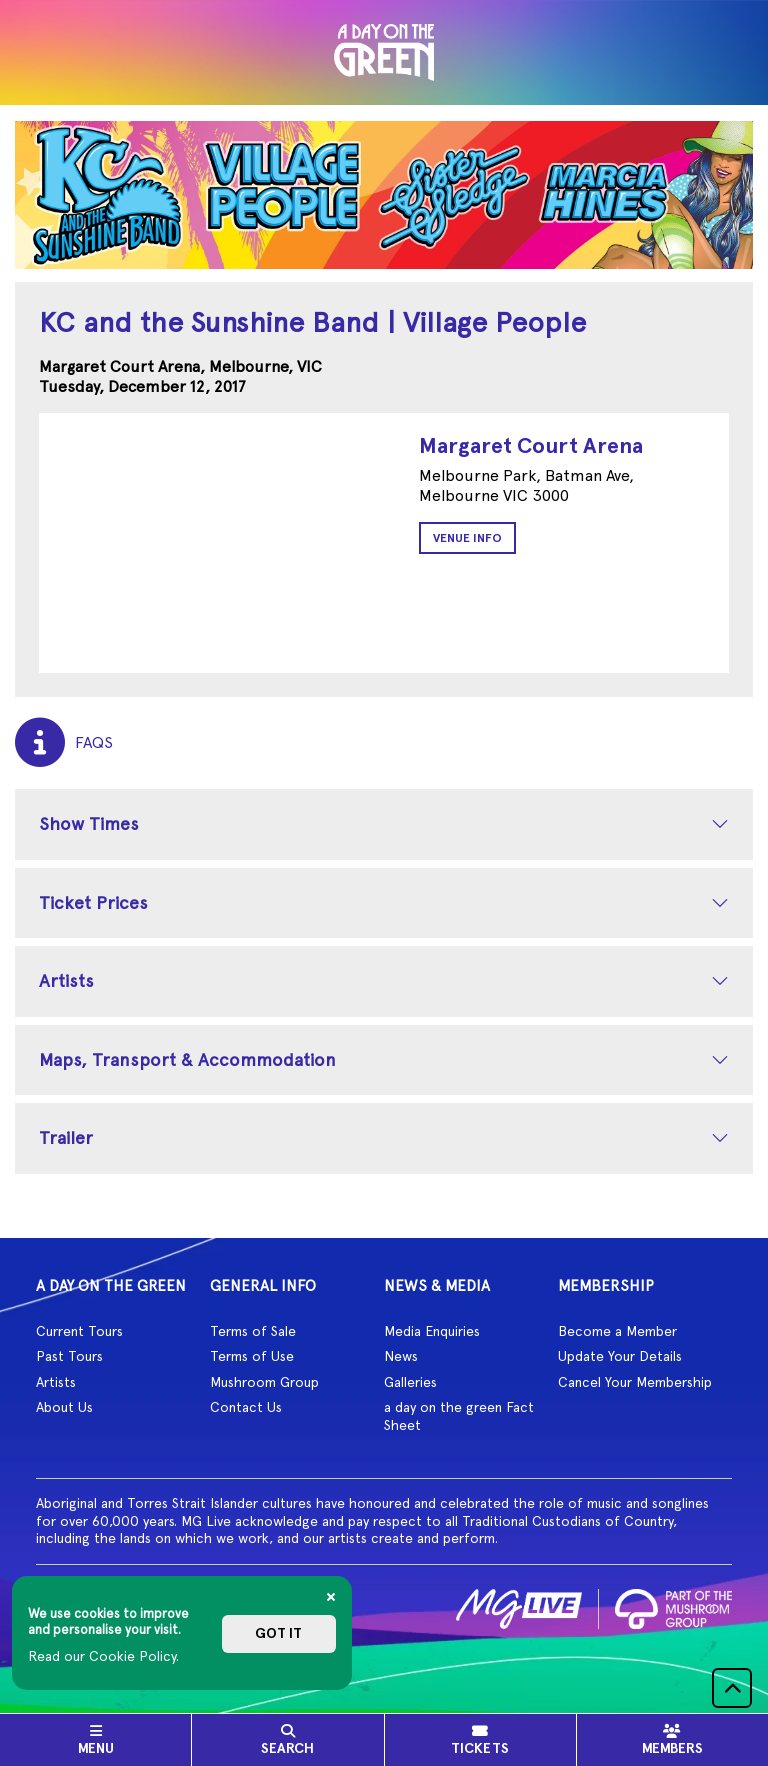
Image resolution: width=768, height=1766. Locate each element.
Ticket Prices (93, 902)
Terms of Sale (253, 1331)
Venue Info (467, 538)
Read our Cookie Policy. (103, 1656)
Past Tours (69, 1356)
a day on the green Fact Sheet (459, 1416)
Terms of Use (252, 1356)
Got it (278, 1633)
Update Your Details (620, 1356)
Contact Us (246, 1407)
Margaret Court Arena (531, 445)
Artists (66, 980)
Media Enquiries (432, 1331)
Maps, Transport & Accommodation (187, 1059)
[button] (732, 1688)
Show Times (89, 823)
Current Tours (79, 1331)
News (401, 1356)
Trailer (66, 1137)
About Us (64, 1407)
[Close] (331, 1597)
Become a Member (617, 1331)
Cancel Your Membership (635, 1382)
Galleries (410, 1382)
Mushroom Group (264, 1382)
